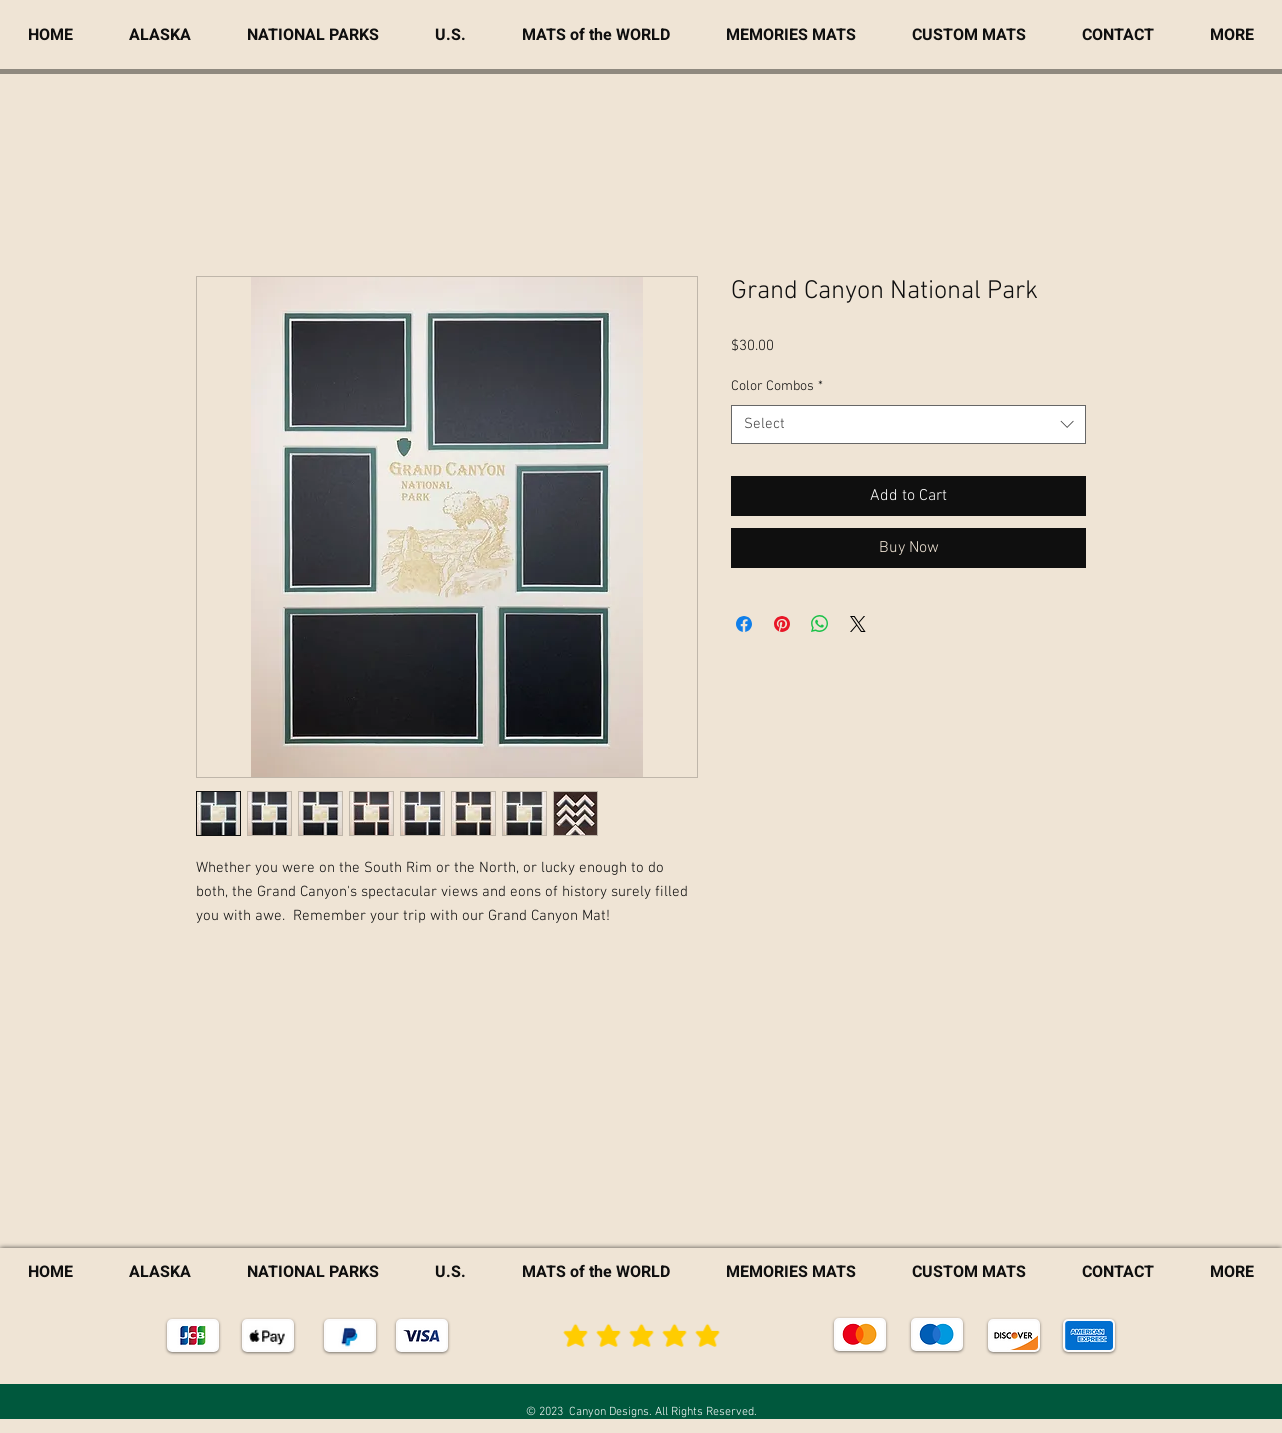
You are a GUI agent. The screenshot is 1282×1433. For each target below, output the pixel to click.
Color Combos (777, 386)
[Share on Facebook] (744, 624)
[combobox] (908, 424)
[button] (1232, 35)
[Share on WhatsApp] (820, 624)
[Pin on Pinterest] (782, 624)
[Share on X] (858, 624)
